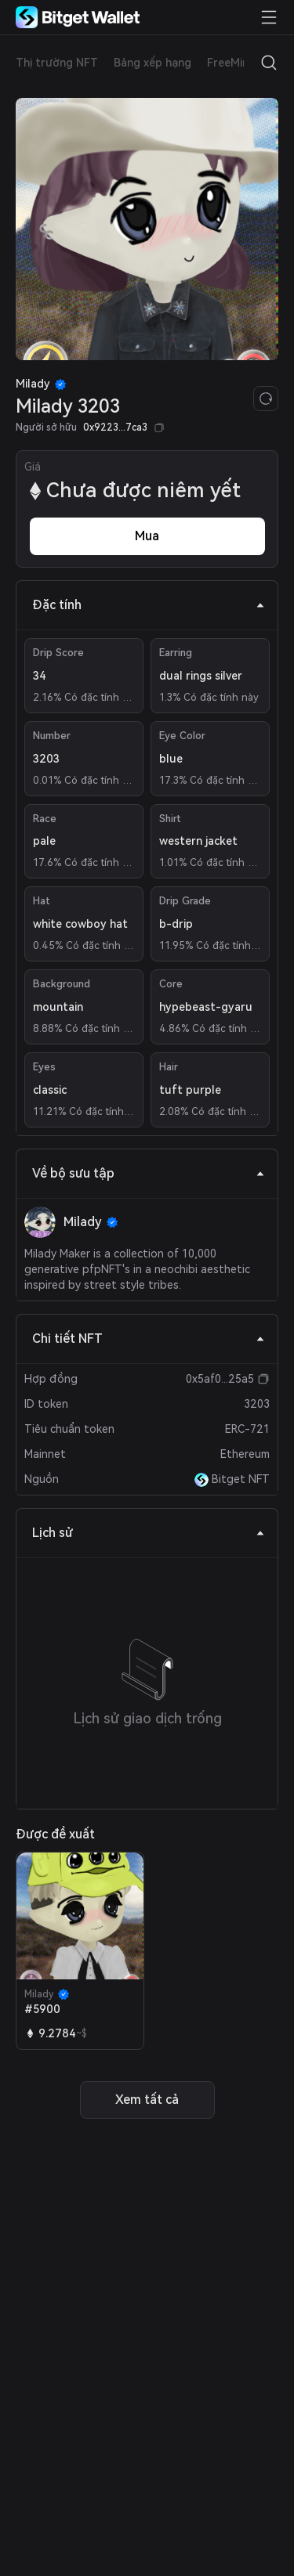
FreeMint (230, 62)
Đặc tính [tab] (148, 604)
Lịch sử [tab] (148, 1532)
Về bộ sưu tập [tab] (148, 1173)
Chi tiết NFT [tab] (148, 1338)
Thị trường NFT (57, 62)
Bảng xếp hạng (152, 62)
